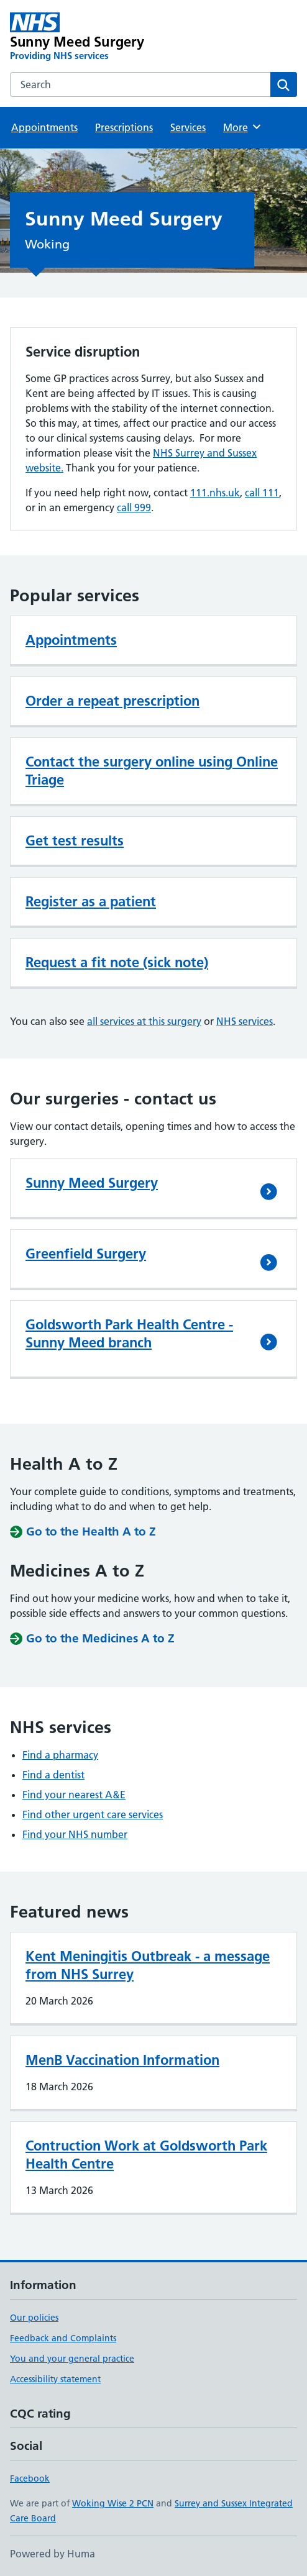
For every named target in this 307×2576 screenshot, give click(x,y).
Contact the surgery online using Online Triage (151, 770)
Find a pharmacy (60, 1755)
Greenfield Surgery (85, 1253)
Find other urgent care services (92, 1814)
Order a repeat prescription (112, 700)
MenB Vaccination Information (122, 2060)
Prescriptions (124, 127)
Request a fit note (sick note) (116, 962)
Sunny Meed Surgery (91, 1182)
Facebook (30, 2478)
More (242, 126)
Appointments (44, 127)
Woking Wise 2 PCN (113, 2503)
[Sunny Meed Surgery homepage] (96, 37)
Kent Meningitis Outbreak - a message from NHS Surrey (147, 1965)
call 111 (262, 492)
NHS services (244, 1021)
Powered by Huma (52, 2553)
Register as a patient (90, 901)
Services (188, 127)
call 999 (134, 507)
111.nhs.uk (215, 492)
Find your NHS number (74, 1834)
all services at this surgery (144, 1021)
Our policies (34, 2317)
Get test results (74, 840)
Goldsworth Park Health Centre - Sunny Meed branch (129, 1333)
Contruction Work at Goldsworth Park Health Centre (146, 2154)
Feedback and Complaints (63, 2338)
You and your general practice (72, 2358)
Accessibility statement (55, 2379)
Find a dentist (53, 1774)
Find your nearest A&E (74, 1794)
